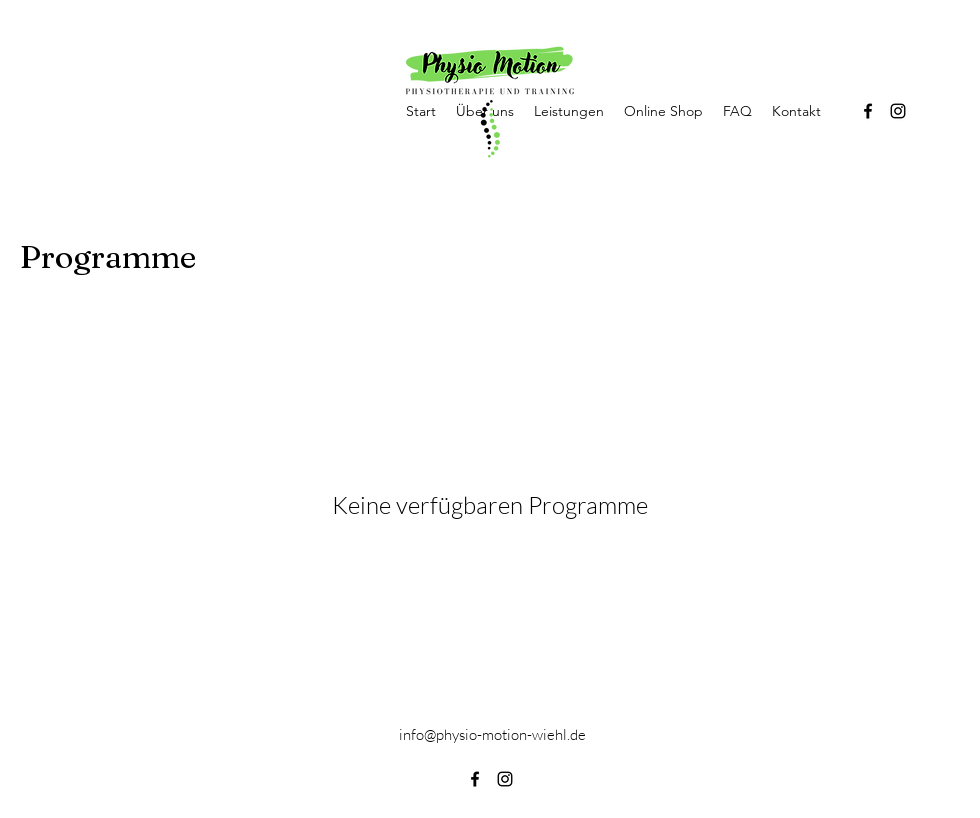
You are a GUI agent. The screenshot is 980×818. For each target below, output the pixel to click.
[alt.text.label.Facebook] (868, 111)
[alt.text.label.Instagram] (898, 111)
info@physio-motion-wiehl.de (492, 734)
